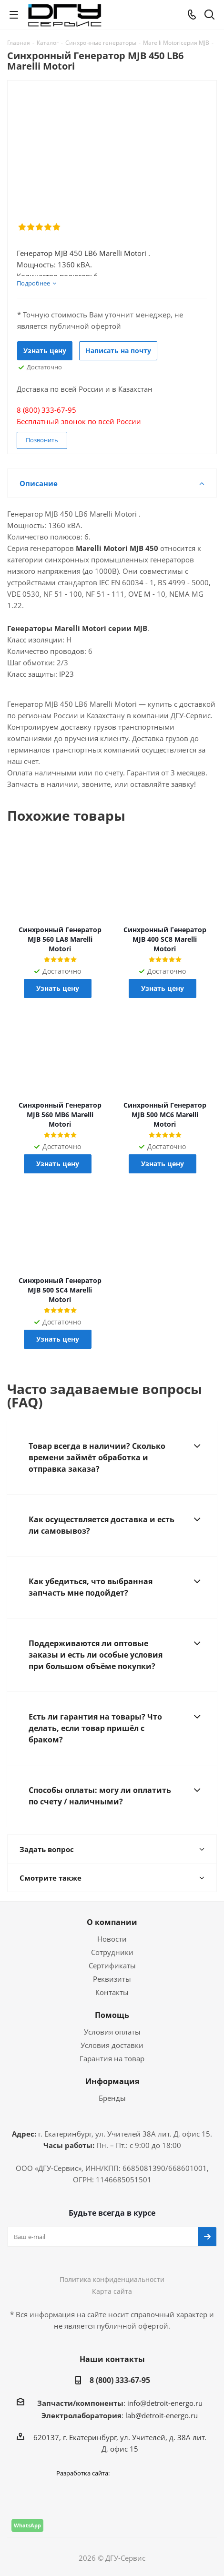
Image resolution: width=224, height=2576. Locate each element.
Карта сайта (112, 2291)
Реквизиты (112, 1979)
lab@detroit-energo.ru (161, 2415)
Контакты (112, 1992)
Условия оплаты (112, 2031)
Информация (112, 2081)
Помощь (112, 2015)
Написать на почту (118, 350)
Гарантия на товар (112, 2058)
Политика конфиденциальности (112, 2279)
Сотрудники (112, 1952)
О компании (112, 1922)
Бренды (112, 2098)
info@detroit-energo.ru (165, 2403)
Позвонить (42, 440)
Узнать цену (44, 350)
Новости (112, 1939)
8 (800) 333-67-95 (120, 2380)
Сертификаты (112, 1965)
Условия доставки (112, 2045)
